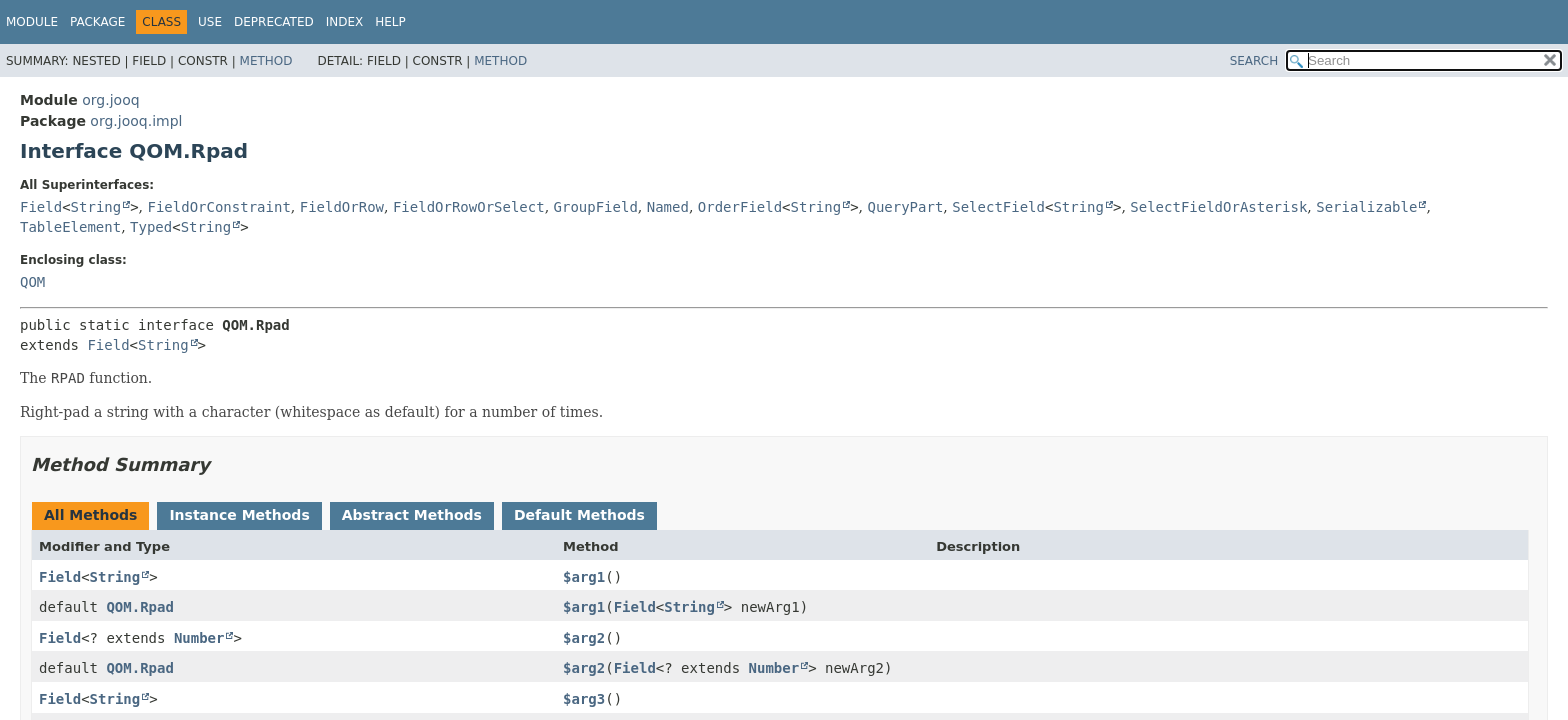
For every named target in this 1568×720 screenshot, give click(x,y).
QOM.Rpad (139, 607)
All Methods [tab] (90, 515)
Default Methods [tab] (579, 515)
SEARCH (1254, 61)
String (96, 207)
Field (41, 207)
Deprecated (274, 22)
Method (266, 61)
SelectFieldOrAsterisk (1218, 207)
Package (97, 22)
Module (32, 22)
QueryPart (905, 207)
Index (345, 22)
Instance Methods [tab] (239, 515)
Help (390, 22)
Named (668, 207)
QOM (32, 282)
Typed (151, 227)
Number (199, 638)
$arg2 (584, 638)
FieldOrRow (342, 207)
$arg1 (584, 577)
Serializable (1366, 207)
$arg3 (584, 699)
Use (210, 22)
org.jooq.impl (136, 121)
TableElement (70, 227)
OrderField (740, 207)
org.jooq (110, 100)
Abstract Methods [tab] (412, 515)
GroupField (596, 207)
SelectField (998, 207)
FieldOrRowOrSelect (469, 207)
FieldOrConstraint (219, 207)
